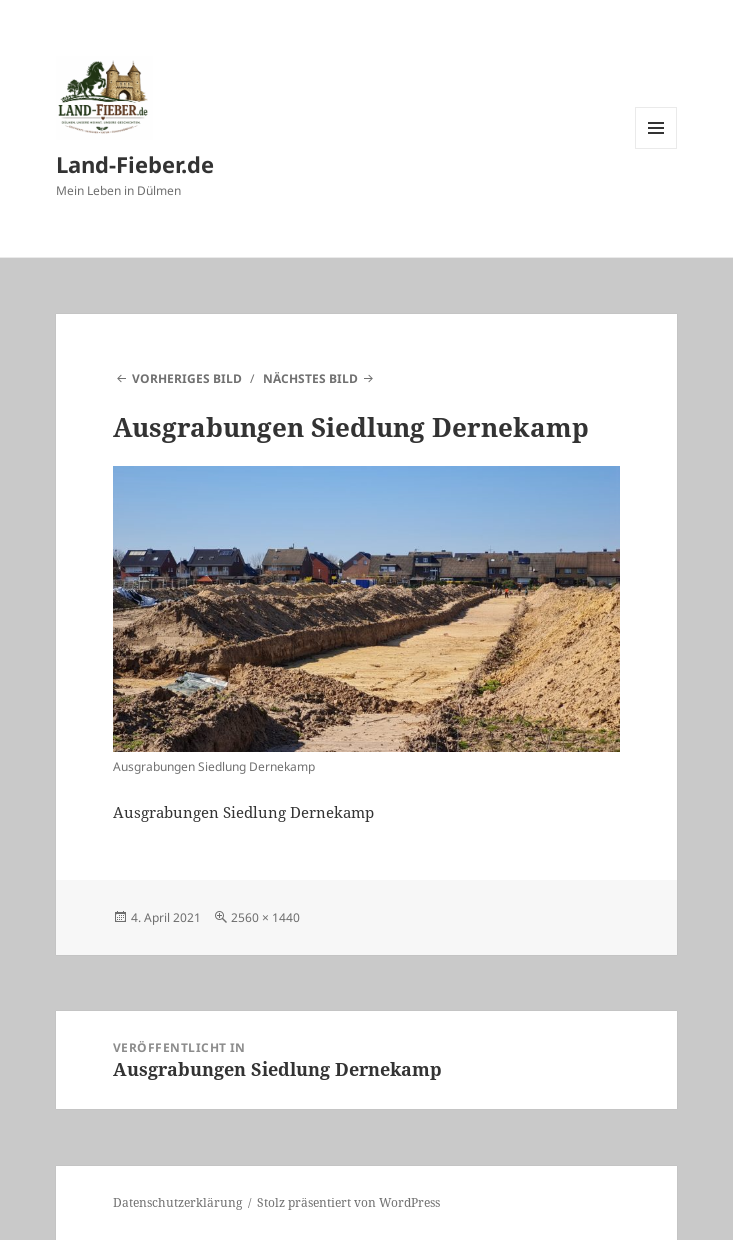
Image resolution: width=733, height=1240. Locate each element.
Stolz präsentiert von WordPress (348, 1202)
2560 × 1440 (265, 917)
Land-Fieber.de (135, 164)
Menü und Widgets (656, 148)
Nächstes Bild (310, 378)
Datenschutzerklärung (177, 1202)
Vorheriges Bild (187, 378)
